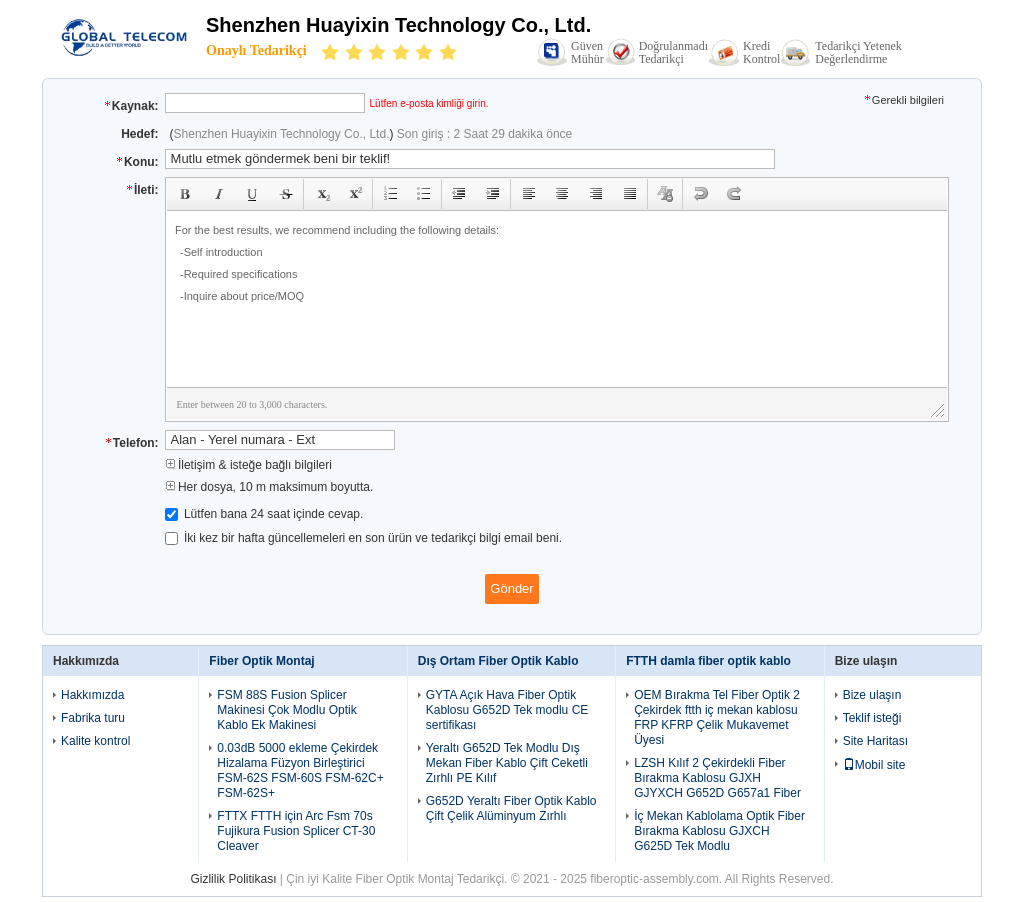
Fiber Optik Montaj (261, 661)
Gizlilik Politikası (233, 879)
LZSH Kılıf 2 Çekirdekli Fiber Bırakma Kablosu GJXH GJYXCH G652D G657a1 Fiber (717, 778)
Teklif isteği (872, 718)
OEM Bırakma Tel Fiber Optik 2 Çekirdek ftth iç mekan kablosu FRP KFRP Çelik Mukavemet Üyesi (717, 717)
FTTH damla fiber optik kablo (708, 661)
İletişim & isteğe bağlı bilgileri (248, 465)
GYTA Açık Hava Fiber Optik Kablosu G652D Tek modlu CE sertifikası (507, 710)
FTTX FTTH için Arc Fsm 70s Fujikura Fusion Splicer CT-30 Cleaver (296, 831)
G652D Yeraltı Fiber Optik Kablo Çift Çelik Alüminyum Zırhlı (511, 808)
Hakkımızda (92, 695)
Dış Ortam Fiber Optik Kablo (498, 661)
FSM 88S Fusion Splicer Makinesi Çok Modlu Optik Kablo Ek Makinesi (286, 710)
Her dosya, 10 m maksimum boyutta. (269, 487)
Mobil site (874, 765)
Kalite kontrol (95, 741)
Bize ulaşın (872, 695)
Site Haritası (875, 741)
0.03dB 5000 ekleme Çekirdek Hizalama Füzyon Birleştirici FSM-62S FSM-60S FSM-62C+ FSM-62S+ (300, 770)
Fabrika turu (93, 718)
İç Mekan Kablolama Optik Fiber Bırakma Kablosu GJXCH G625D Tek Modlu (719, 831)
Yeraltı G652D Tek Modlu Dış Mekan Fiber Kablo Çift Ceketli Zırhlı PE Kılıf (507, 763)
